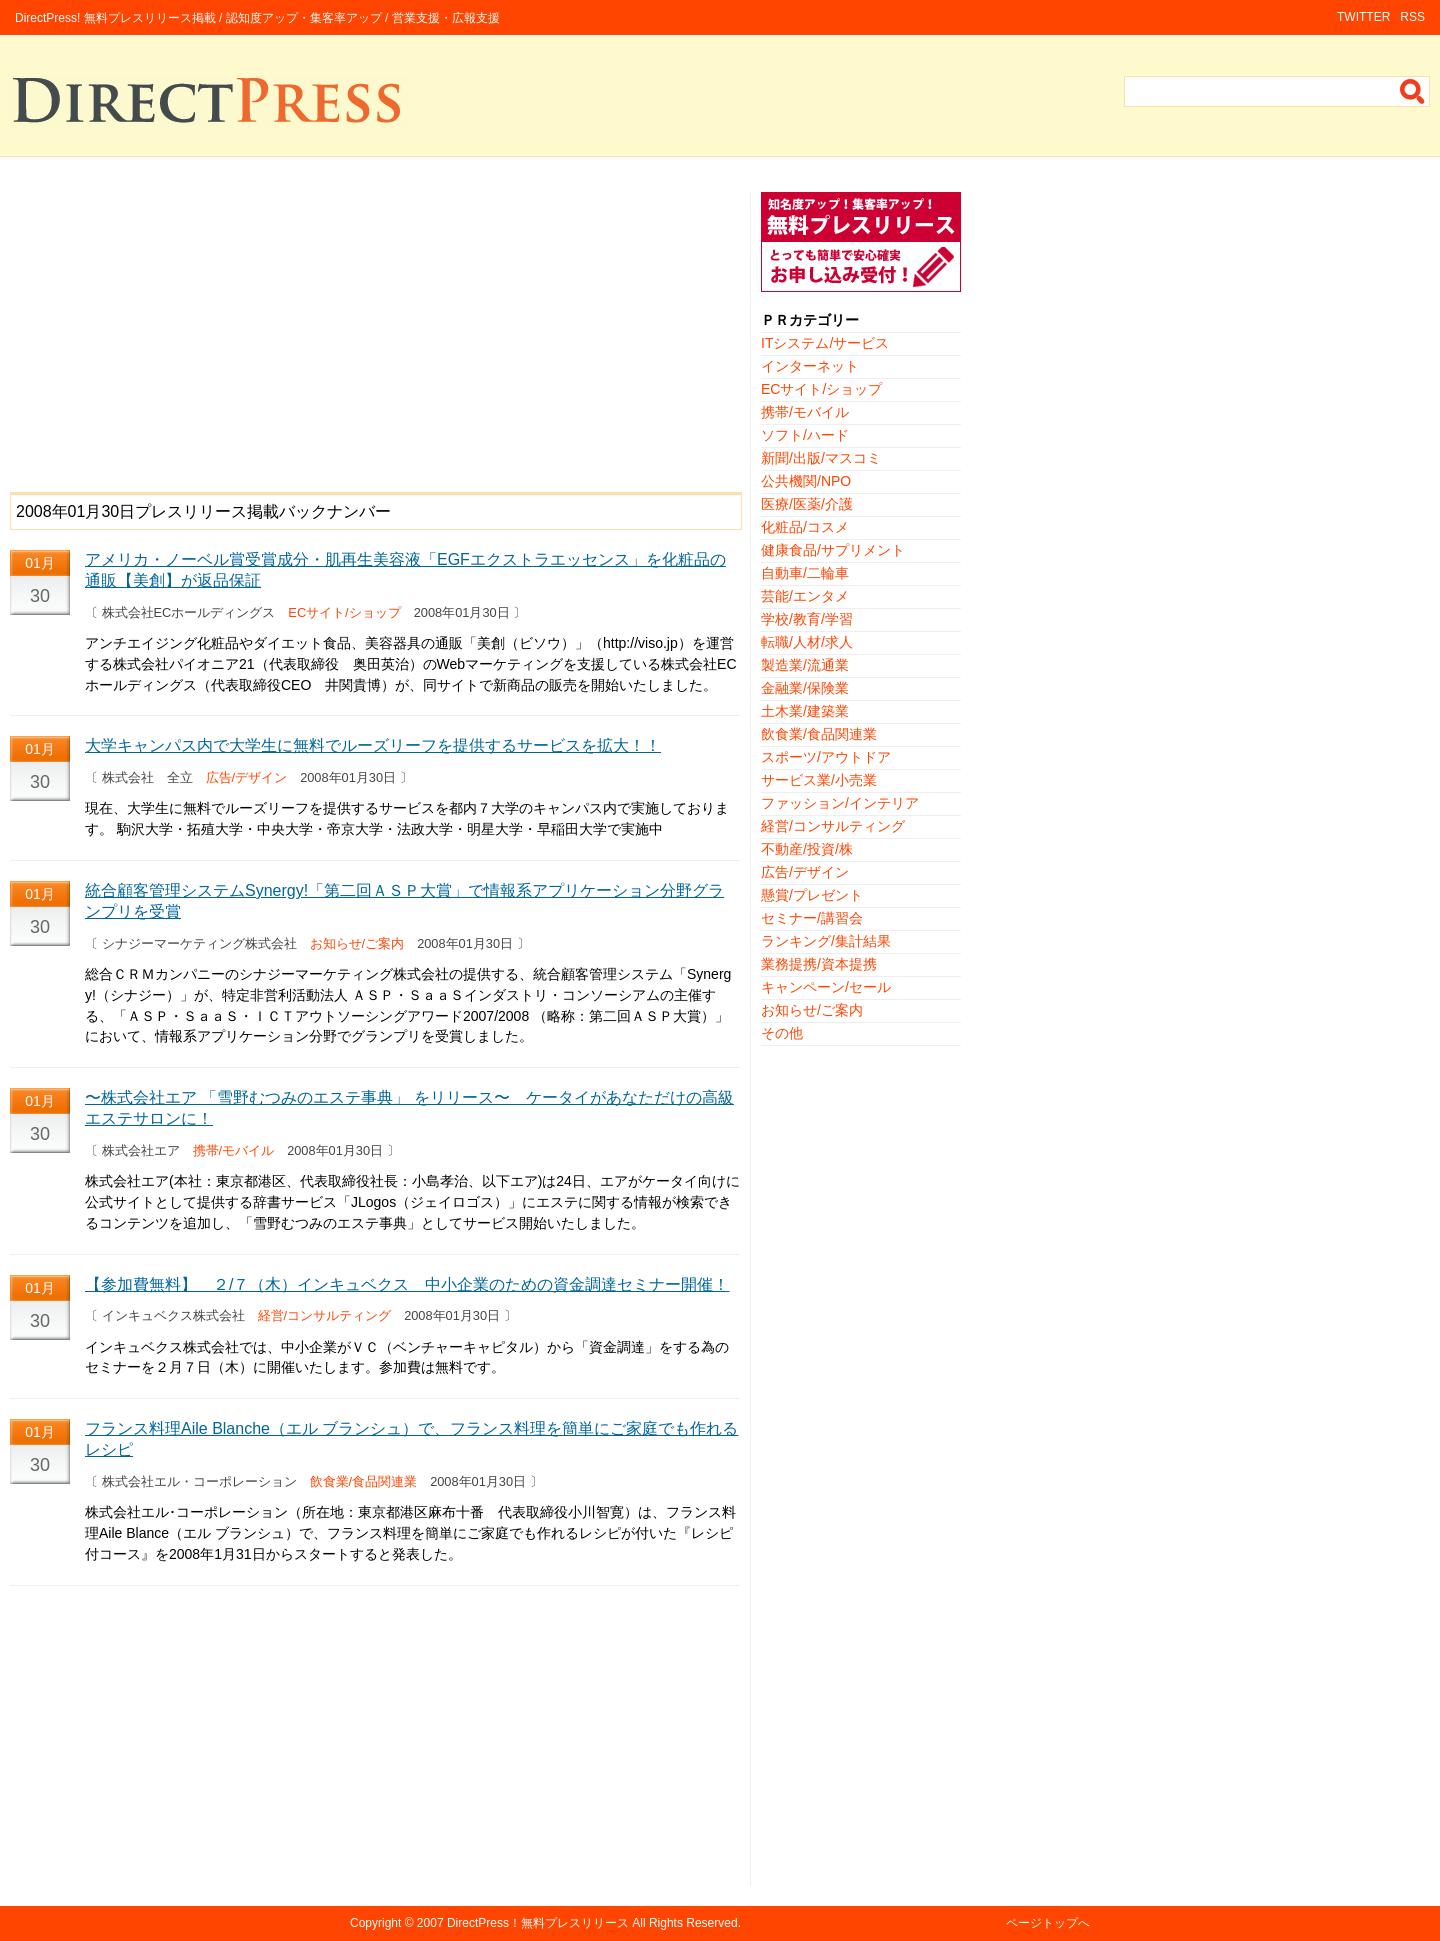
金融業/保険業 (805, 688)
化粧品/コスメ (805, 527)
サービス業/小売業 (819, 780)
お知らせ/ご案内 (357, 943)
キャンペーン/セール (826, 987)
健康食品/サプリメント (833, 550)
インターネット (810, 366)
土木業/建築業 (805, 711)
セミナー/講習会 (812, 918)
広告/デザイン (247, 777)
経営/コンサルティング (325, 1315)
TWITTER (1363, 17)
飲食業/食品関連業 (364, 1481)
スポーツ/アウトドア (826, 757)
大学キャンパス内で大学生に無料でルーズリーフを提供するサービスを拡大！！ (373, 745)
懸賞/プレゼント (812, 895)
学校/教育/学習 (807, 619)
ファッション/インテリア (840, 803)
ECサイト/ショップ (344, 612)
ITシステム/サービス (825, 343)
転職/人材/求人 (807, 642)
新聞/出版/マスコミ (821, 458)
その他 (782, 1033)
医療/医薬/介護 (807, 504)
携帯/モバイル (234, 1150)
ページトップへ (1048, 1923)
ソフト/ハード (805, 435)
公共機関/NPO (806, 481)
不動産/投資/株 (807, 849)
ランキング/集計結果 (826, 941)
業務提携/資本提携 (819, 964)
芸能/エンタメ (805, 596)
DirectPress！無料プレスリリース (538, 1923)
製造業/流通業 (805, 665)
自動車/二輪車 (805, 573)
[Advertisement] (375, 332)
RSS (1412, 17)
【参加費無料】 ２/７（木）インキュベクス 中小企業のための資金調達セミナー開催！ (407, 1284)
